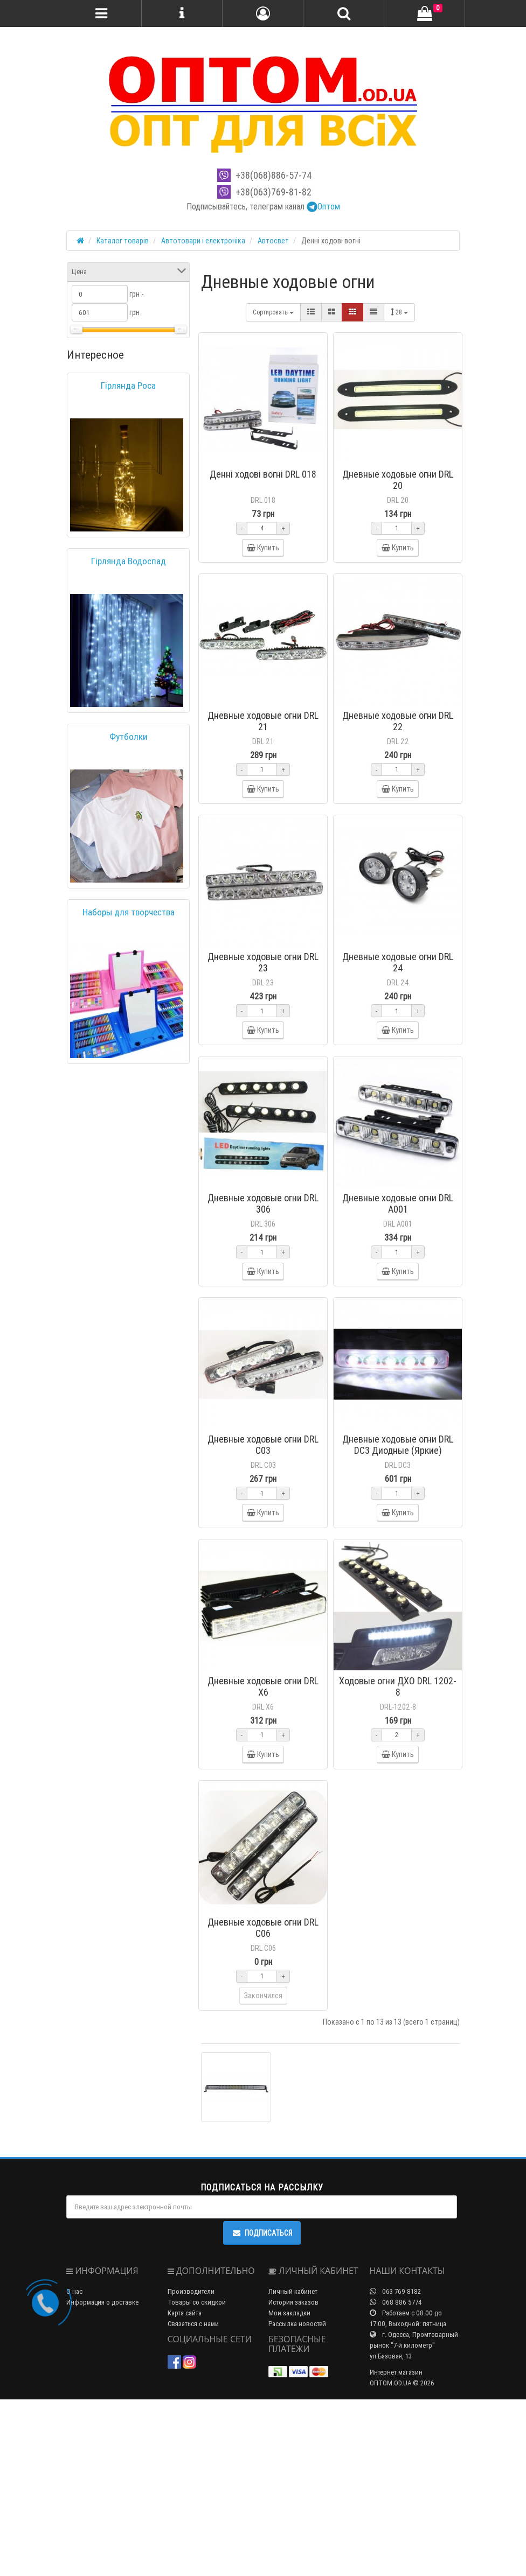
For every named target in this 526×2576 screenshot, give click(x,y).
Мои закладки (289, 2489)
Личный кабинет (292, 2468)
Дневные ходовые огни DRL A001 (397, 1279)
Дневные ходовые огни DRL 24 (397, 1013)
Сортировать (273, 312)
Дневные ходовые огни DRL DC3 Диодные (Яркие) (397, 1546)
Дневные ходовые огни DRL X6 (263, 1812)
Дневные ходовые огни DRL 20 (397, 480)
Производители (191, 2468)
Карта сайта (185, 2489)
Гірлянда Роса (128, 385)
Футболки (128, 737)
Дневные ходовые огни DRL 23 (263, 1013)
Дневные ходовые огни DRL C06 (263, 2079)
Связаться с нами (193, 2500)
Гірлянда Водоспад (128, 561)
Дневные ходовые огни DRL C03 (263, 1546)
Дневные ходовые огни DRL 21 (263, 746)
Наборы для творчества (128, 912)
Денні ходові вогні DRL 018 (263, 474)
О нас (74, 2468)
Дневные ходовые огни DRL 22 (397, 746)
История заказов (293, 2478)
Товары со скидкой (197, 2478)
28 (399, 312)
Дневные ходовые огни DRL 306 (263, 1279)
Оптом (323, 206)
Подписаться (262, 2409)
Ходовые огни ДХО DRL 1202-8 (397, 1812)
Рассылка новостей (297, 2500)
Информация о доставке (102, 2478)
